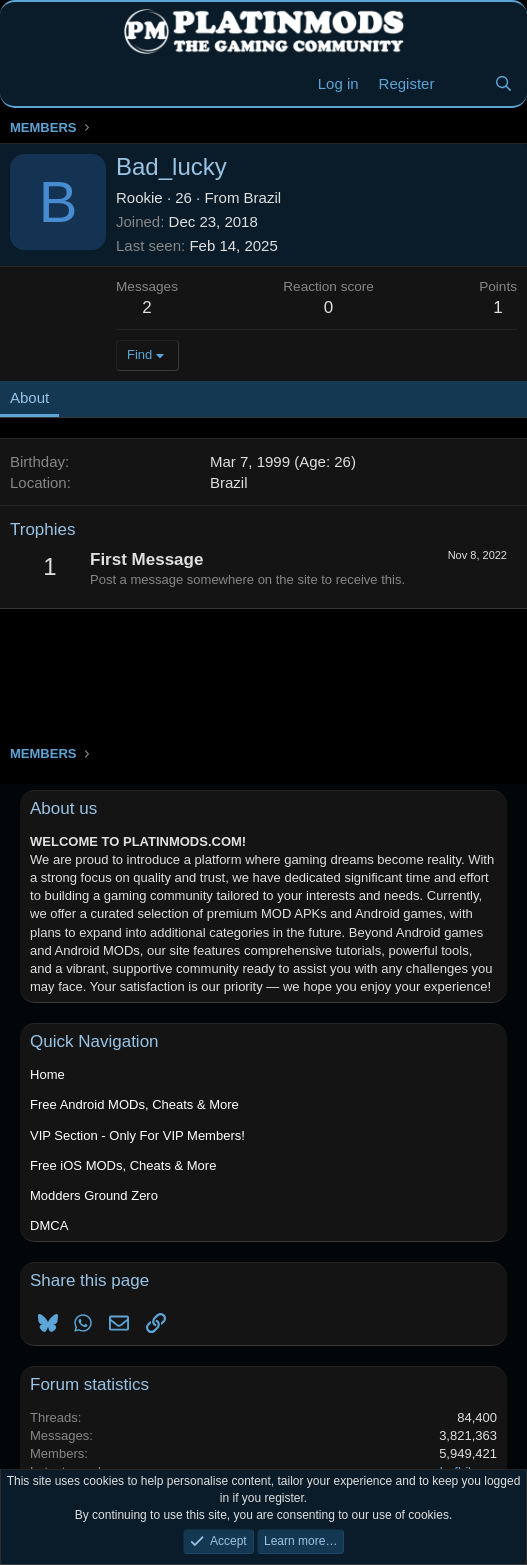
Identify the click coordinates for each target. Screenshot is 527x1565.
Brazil (263, 197)
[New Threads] (463, 83)
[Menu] (27, 84)
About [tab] (29, 397)
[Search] (503, 83)
